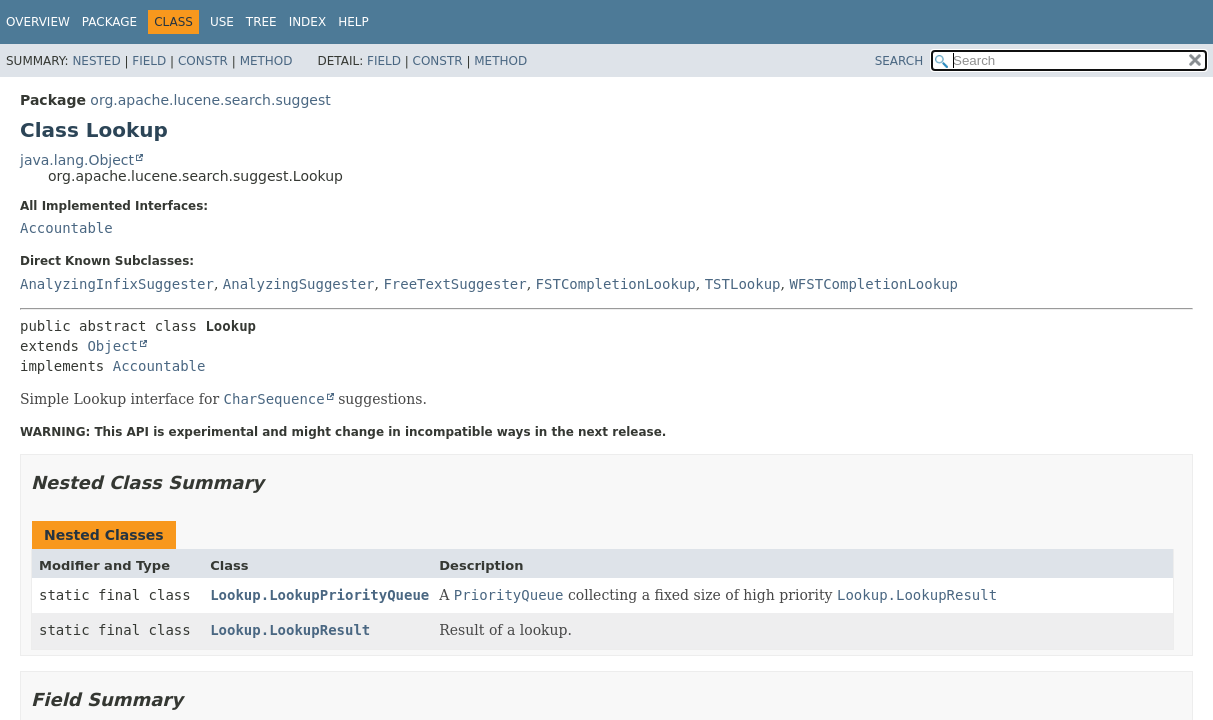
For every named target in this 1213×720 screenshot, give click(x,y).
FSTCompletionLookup (616, 284)
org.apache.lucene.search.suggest (210, 100)
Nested (96, 61)
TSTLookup (743, 284)
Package (109, 22)
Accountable (66, 228)
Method (266, 61)
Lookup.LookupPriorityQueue (319, 595)
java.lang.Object (77, 160)
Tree (261, 22)
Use (222, 22)
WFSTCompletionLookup (873, 284)
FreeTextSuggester (454, 284)
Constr (203, 61)
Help (353, 22)
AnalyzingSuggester (299, 284)
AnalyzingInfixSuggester (117, 284)
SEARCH (899, 61)
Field (149, 61)
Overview (38, 22)
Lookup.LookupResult (290, 630)
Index (308, 22)
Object (112, 346)
